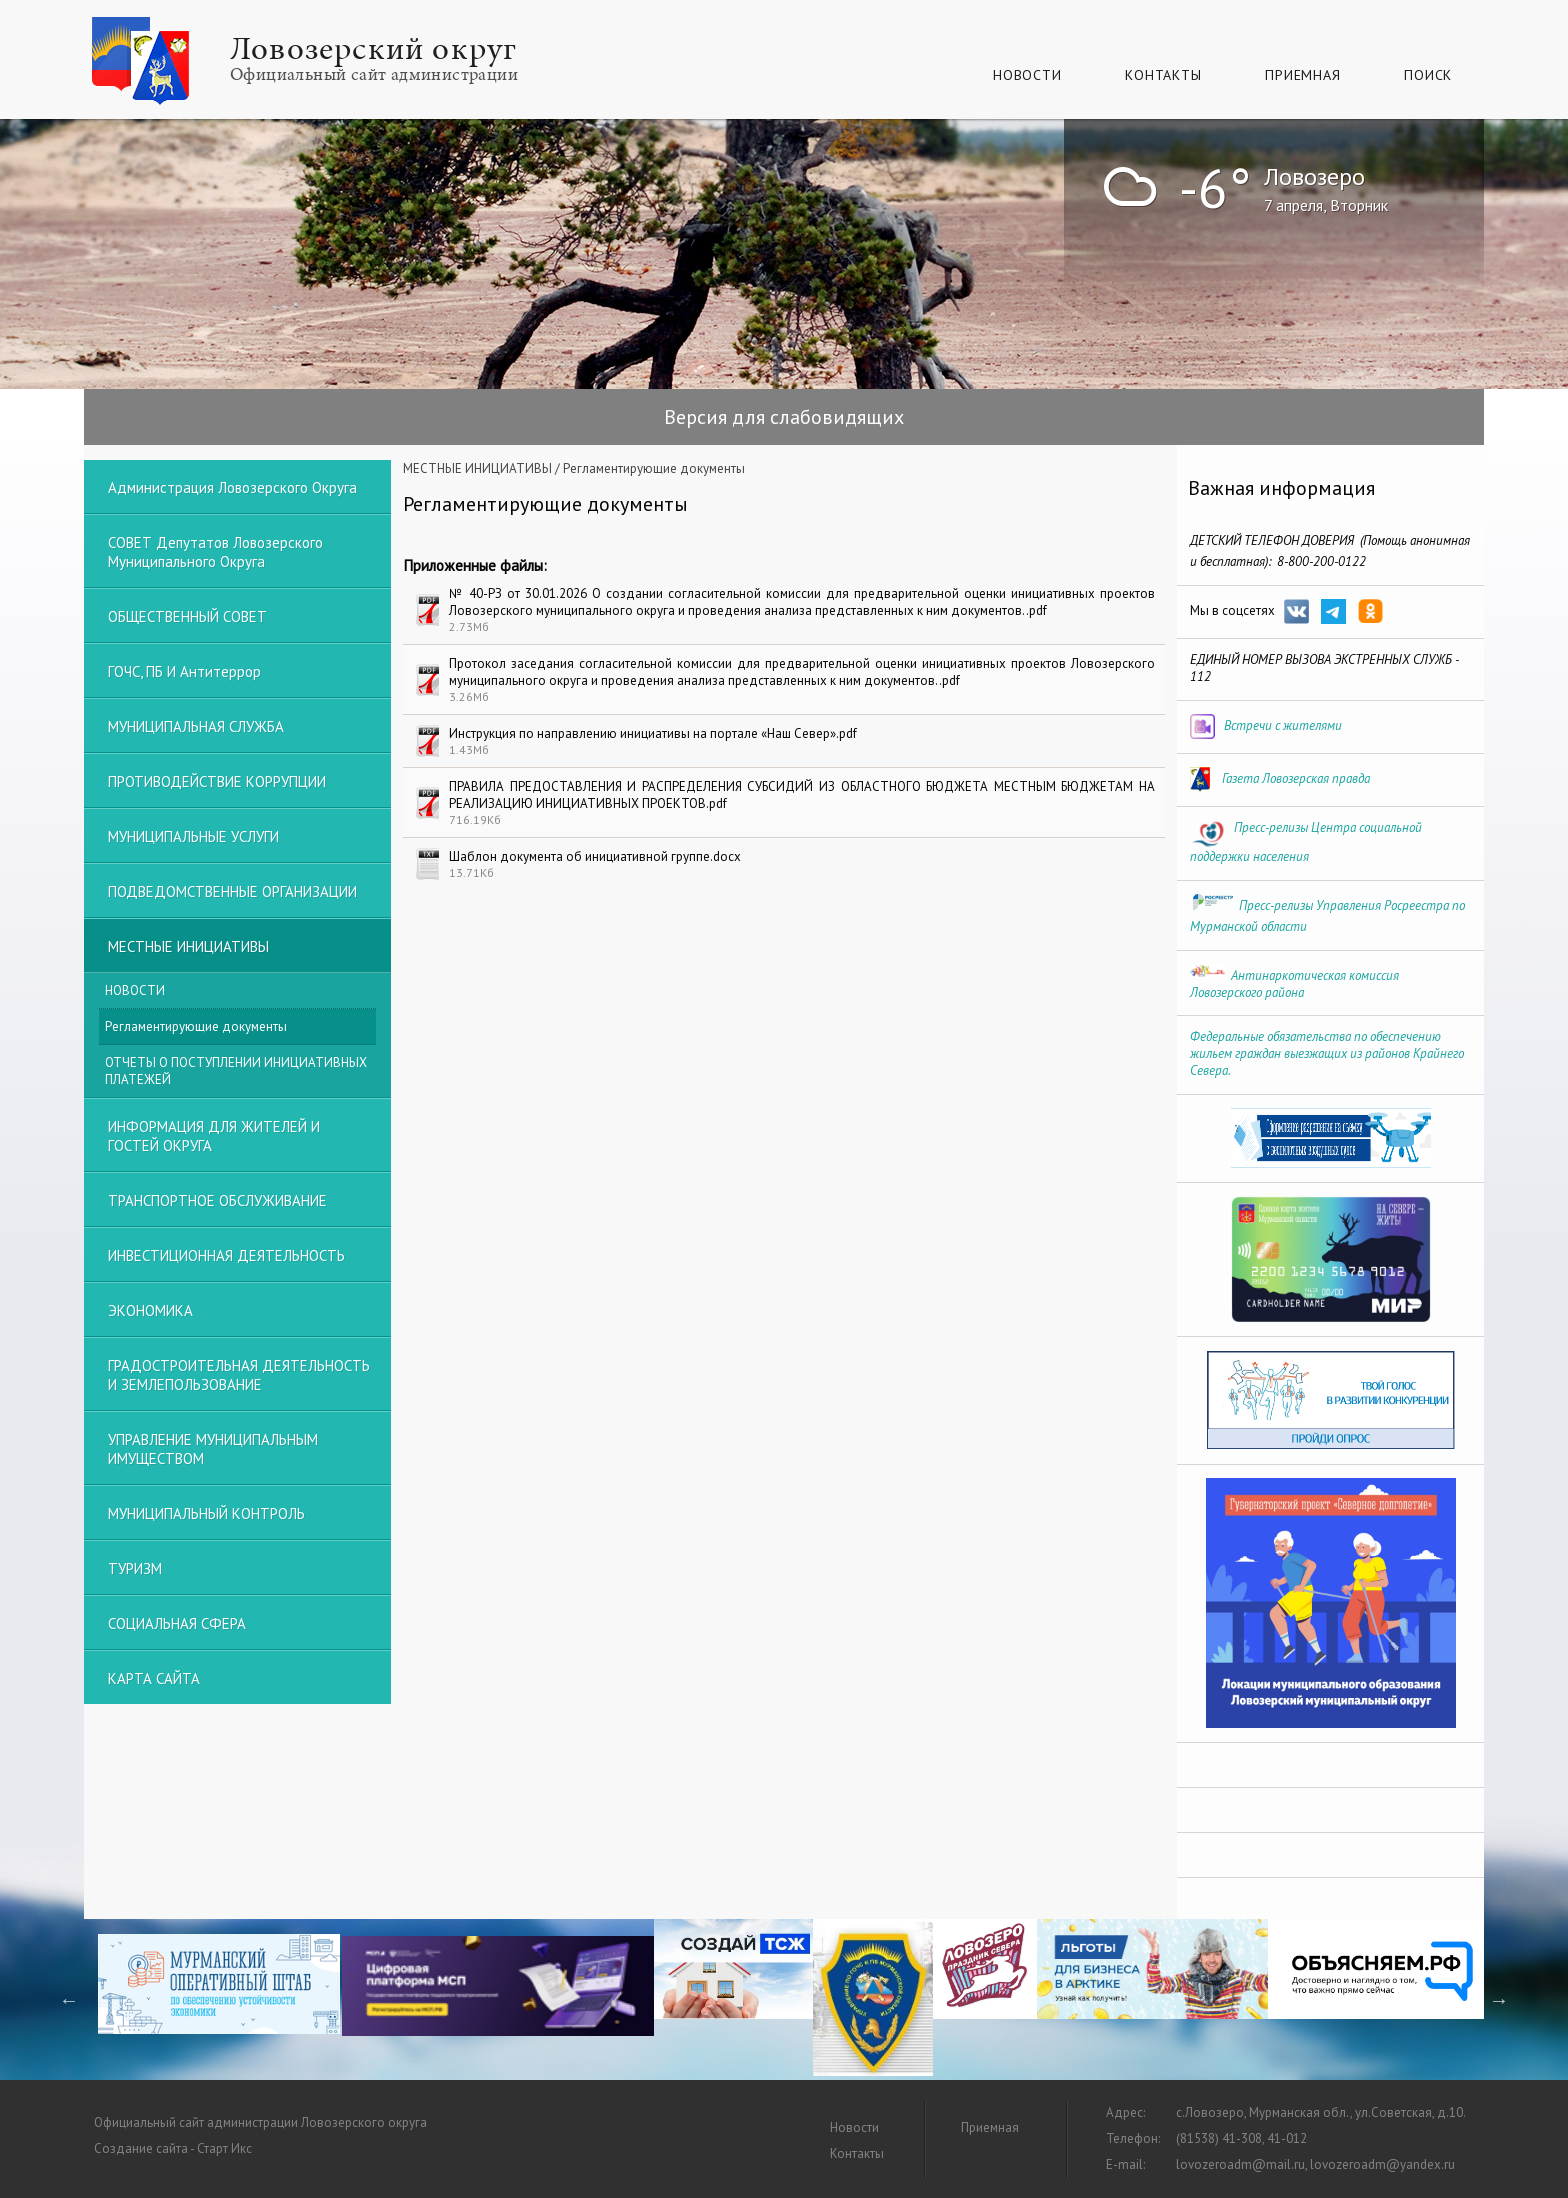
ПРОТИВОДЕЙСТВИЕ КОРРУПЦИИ (217, 781)
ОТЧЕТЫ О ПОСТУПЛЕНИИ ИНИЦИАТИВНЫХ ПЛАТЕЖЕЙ (236, 1071)
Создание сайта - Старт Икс (173, 2148)
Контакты (1163, 75)
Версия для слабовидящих (784, 417)
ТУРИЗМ (135, 1568)
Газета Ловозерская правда (1296, 778)
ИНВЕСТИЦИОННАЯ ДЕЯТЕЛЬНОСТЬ (226, 1255)
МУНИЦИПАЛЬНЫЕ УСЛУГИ (193, 836)
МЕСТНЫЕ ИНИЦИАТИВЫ (477, 468)
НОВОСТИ (135, 990)
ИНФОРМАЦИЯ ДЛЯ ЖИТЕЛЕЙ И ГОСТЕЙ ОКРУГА (214, 1136)
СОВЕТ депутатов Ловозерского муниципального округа (215, 552)
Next (1499, 2000)
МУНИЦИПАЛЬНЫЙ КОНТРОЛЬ (206, 1513)
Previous (69, 2000)
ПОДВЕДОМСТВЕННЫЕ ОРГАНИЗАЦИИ (232, 891)
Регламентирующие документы (196, 1026)
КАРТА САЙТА (154, 1678)
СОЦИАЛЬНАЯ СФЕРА (177, 1623)
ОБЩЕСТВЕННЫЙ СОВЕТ (187, 616)
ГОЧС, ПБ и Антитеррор (184, 671)
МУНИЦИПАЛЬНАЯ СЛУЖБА (196, 726)
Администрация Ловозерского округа (232, 487)
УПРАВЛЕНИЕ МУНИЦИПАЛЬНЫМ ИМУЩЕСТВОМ (213, 1449)
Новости (1027, 75)
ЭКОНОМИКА (150, 1310)
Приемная (1302, 75)
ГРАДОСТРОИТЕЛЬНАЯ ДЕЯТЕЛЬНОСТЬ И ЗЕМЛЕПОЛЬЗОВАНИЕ (239, 1375)
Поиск (1428, 75)
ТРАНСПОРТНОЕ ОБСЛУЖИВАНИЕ (217, 1200)
